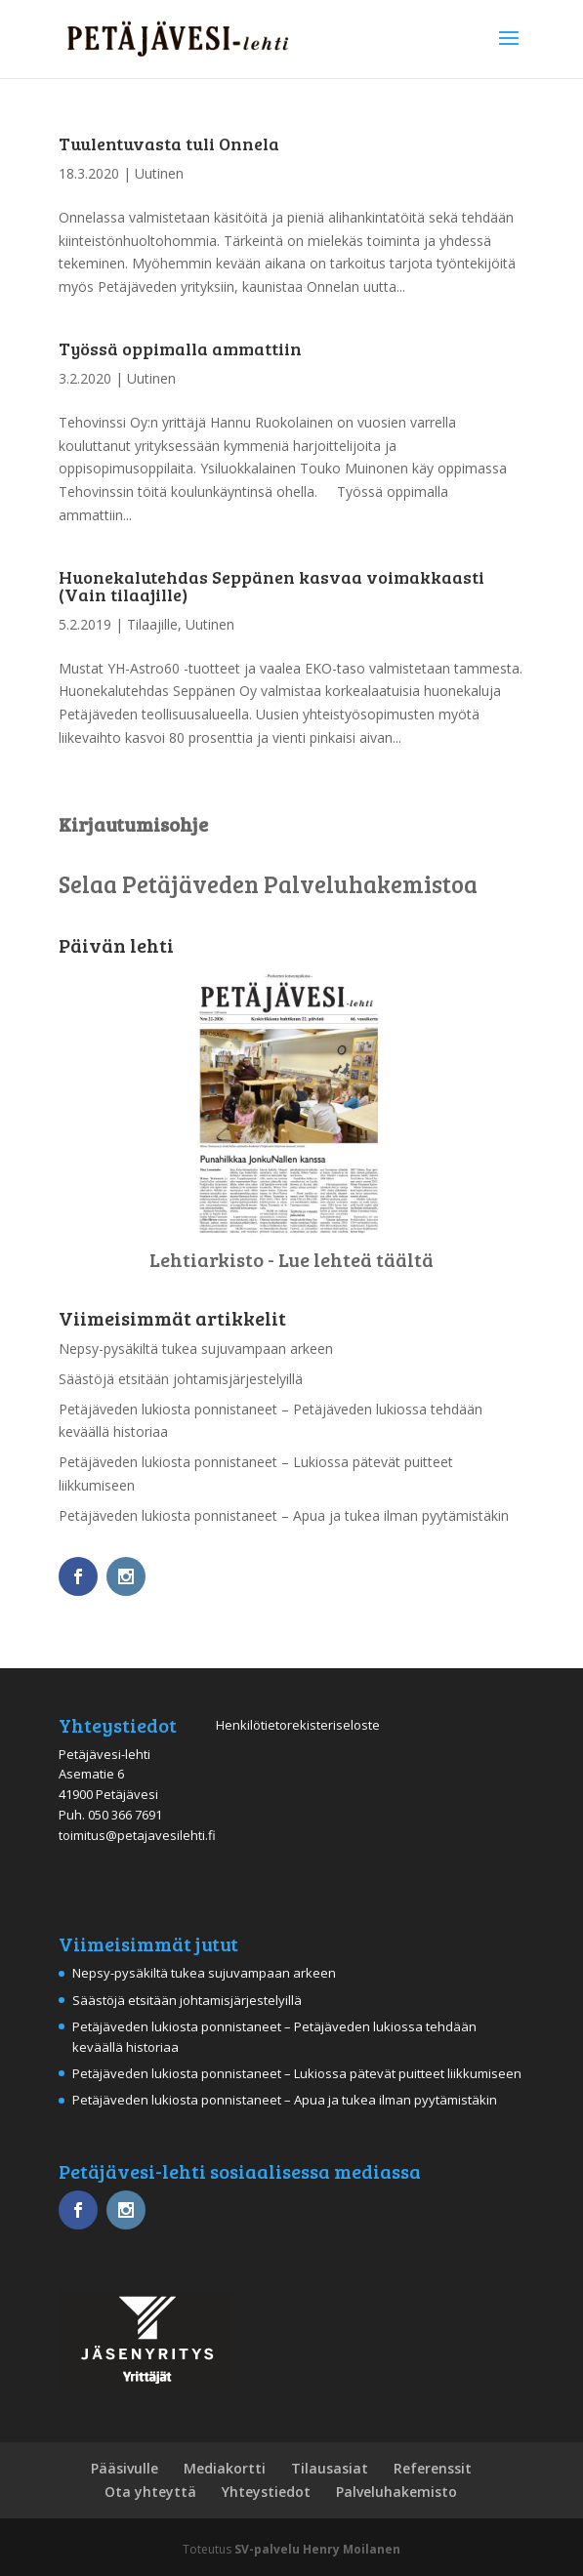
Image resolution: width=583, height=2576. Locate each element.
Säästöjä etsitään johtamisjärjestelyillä (181, 1379)
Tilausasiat (329, 2468)
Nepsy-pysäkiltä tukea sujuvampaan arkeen (196, 1348)
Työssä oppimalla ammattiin (180, 348)
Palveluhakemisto (396, 2491)
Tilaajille (152, 624)
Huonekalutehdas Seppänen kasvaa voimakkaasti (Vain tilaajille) (271, 585)
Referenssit (433, 2468)
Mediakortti (225, 2468)
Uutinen (159, 173)
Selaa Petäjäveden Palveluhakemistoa (268, 884)
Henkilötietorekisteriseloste (298, 1725)
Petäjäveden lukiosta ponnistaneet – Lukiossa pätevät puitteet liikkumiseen (296, 2073)
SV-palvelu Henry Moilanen (317, 2549)
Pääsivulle (124, 2468)
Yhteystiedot (266, 2491)
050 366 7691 (125, 1814)
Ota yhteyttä (150, 2491)
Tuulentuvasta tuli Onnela (169, 143)
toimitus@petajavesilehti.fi (137, 1835)
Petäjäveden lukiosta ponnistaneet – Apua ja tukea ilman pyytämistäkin (284, 1515)
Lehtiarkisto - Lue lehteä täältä (291, 1259)
